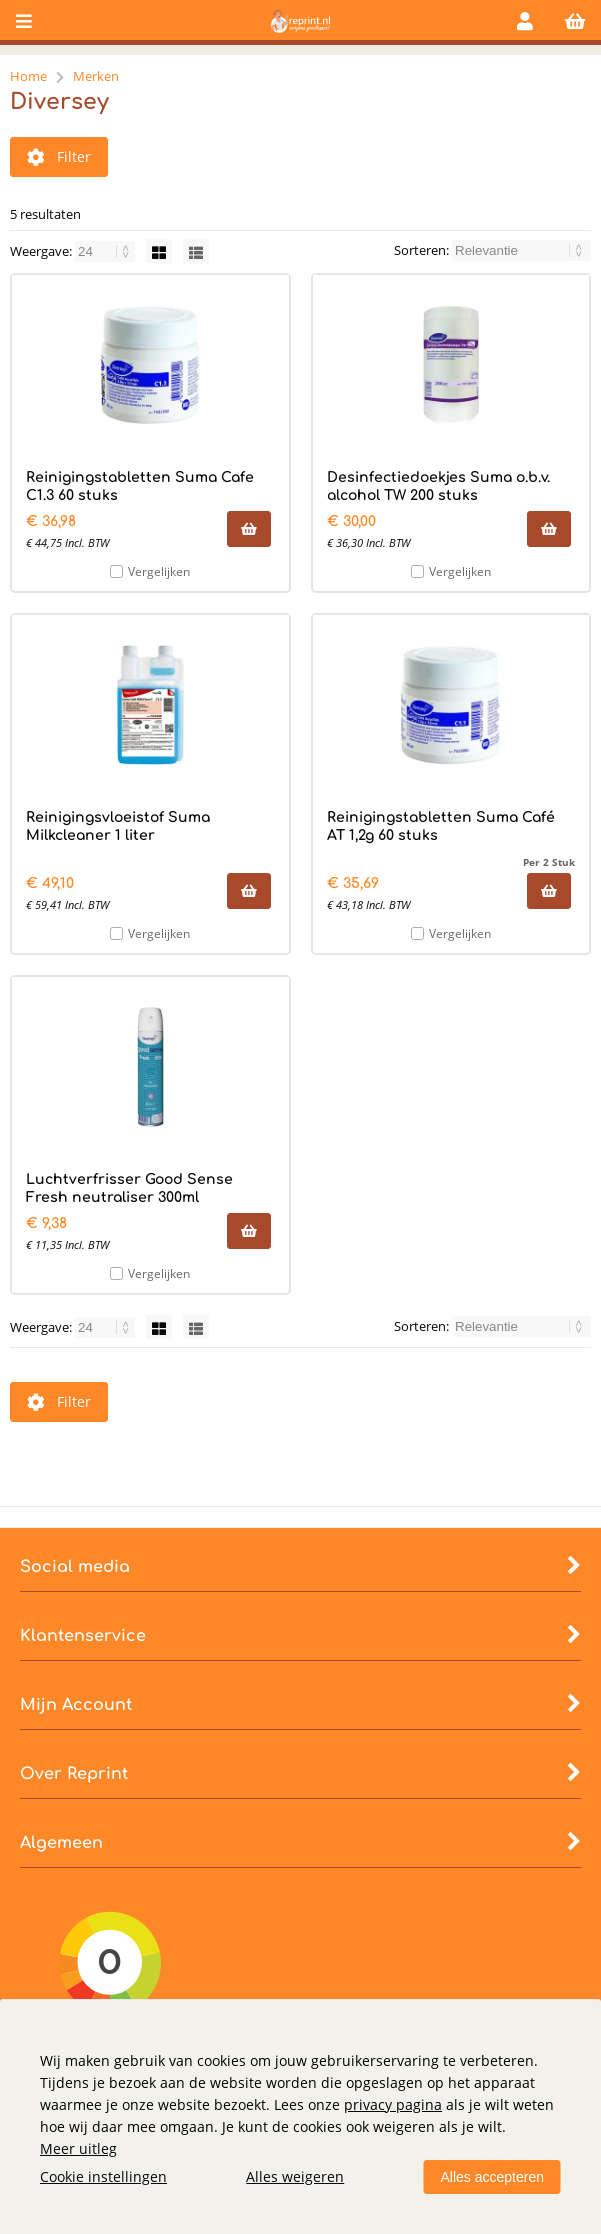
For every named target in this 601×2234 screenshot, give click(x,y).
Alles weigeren (295, 2176)
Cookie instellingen (103, 2176)
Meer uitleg (78, 2148)
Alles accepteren (492, 2177)
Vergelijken (159, 571)
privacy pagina (393, 2104)
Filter (59, 156)
